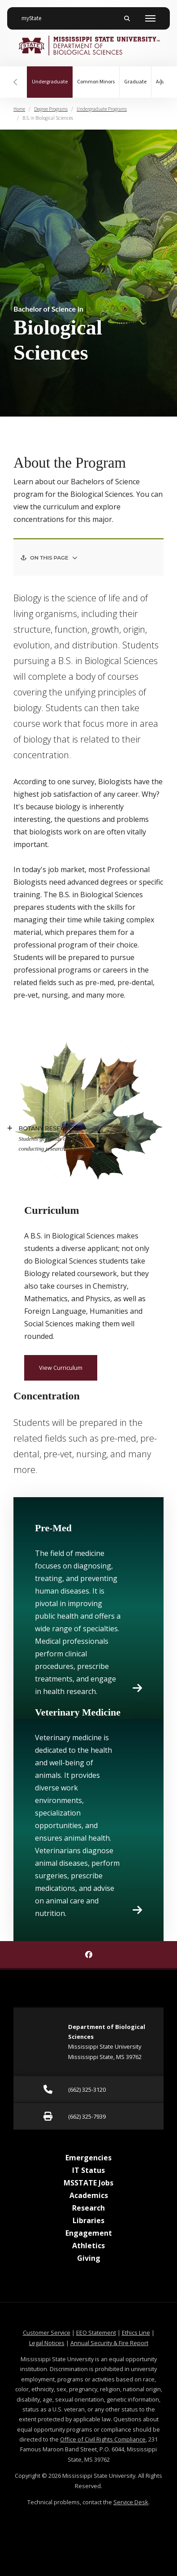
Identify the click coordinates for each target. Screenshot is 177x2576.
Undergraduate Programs (102, 109)
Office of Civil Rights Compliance (103, 2439)
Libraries (88, 2220)
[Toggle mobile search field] (127, 18)
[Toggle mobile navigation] (150, 18)
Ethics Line (136, 2332)
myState (35, 14)
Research (88, 2208)
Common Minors (96, 82)
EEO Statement (96, 2332)
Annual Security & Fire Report (109, 2343)
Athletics (88, 2245)
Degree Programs (51, 109)
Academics (88, 2195)
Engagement (88, 2233)
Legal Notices (47, 2343)
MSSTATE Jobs (88, 2183)
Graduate (135, 82)
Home (19, 109)
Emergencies (88, 2158)
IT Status (88, 2170)
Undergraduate (52, 76)
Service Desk (130, 2502)
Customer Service (46, 2332)
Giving (88, 2258)
